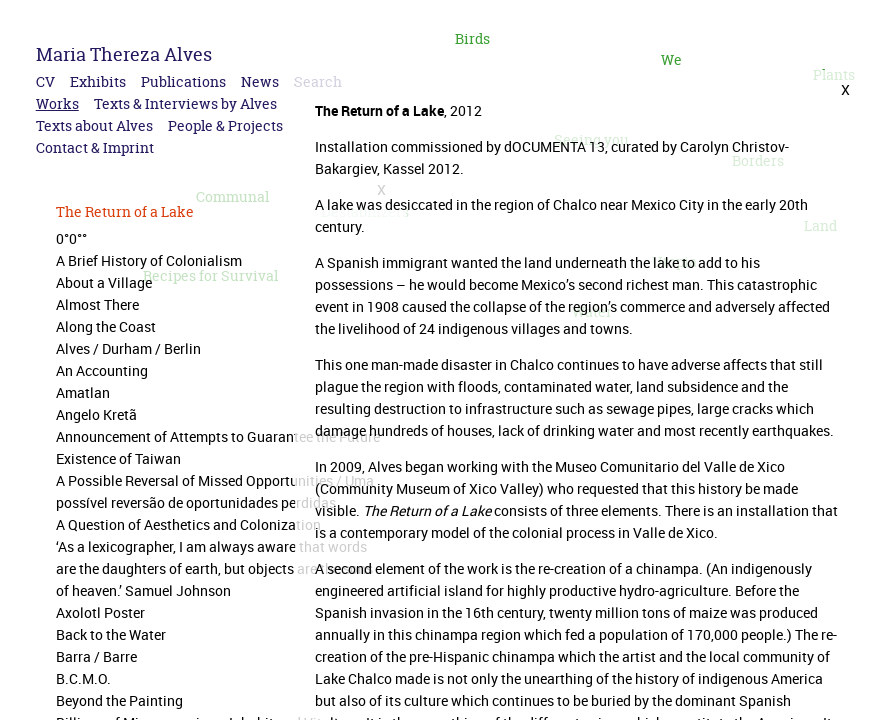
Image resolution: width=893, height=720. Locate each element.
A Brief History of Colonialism (149, 260)
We (671, 59)
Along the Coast (106, 326)
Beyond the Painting (119, 700)
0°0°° (71, 238)
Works (57, 103)
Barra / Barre (96, 656)
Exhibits (98, 81)
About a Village (104, 282)
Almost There (97, 304)
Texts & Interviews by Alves (185, 103)
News (260, 81)
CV (45, 81)
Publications (183, 81)
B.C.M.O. (83, 678)
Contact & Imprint (95, 147)
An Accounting (102, 370)
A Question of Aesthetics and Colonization (188, 524)
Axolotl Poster (100, 612)
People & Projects (225, 125)
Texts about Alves (94, 125)
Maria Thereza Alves (124, 54)
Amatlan (83, 392)
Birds (472, 38)
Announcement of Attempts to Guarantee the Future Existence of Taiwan (218, 447)
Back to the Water (111, 634)
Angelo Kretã (96, 414)
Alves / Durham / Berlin (128, 348)
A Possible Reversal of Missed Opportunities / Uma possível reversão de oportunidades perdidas (215, 491)
